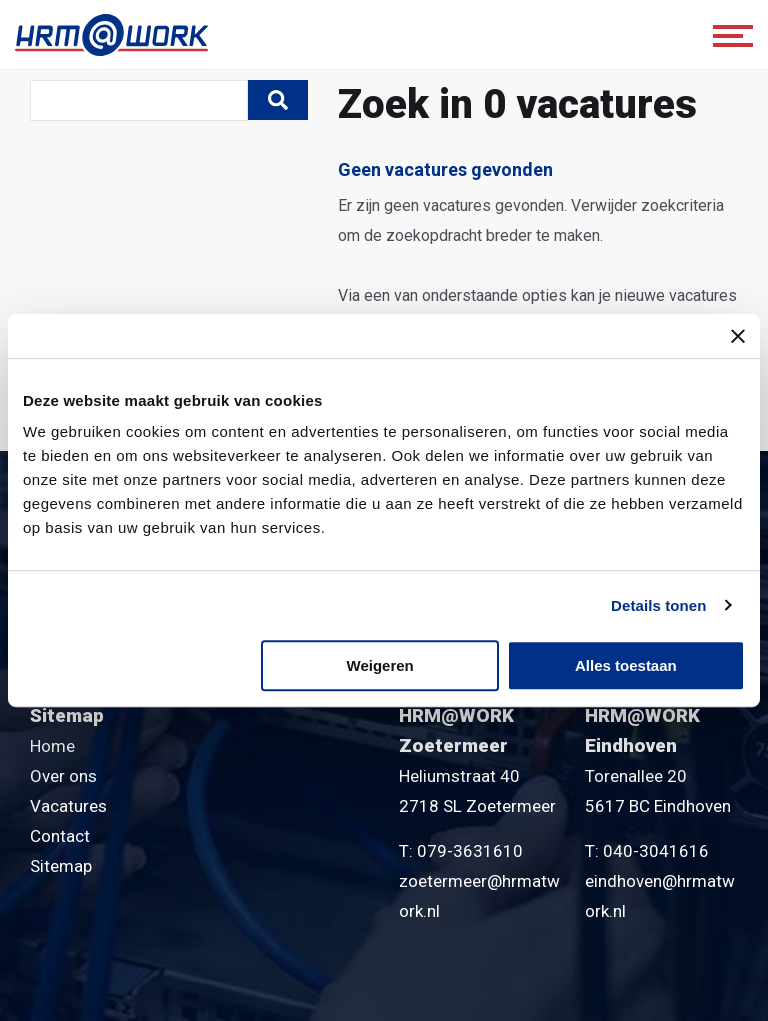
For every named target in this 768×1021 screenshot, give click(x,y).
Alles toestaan (626, 665)
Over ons (63, 776)
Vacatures (68, 806)
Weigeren (380, 665)
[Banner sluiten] (738, 336)
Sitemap (61, 866)
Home (52, 746)
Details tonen (658, 605)
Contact (60, 836)
